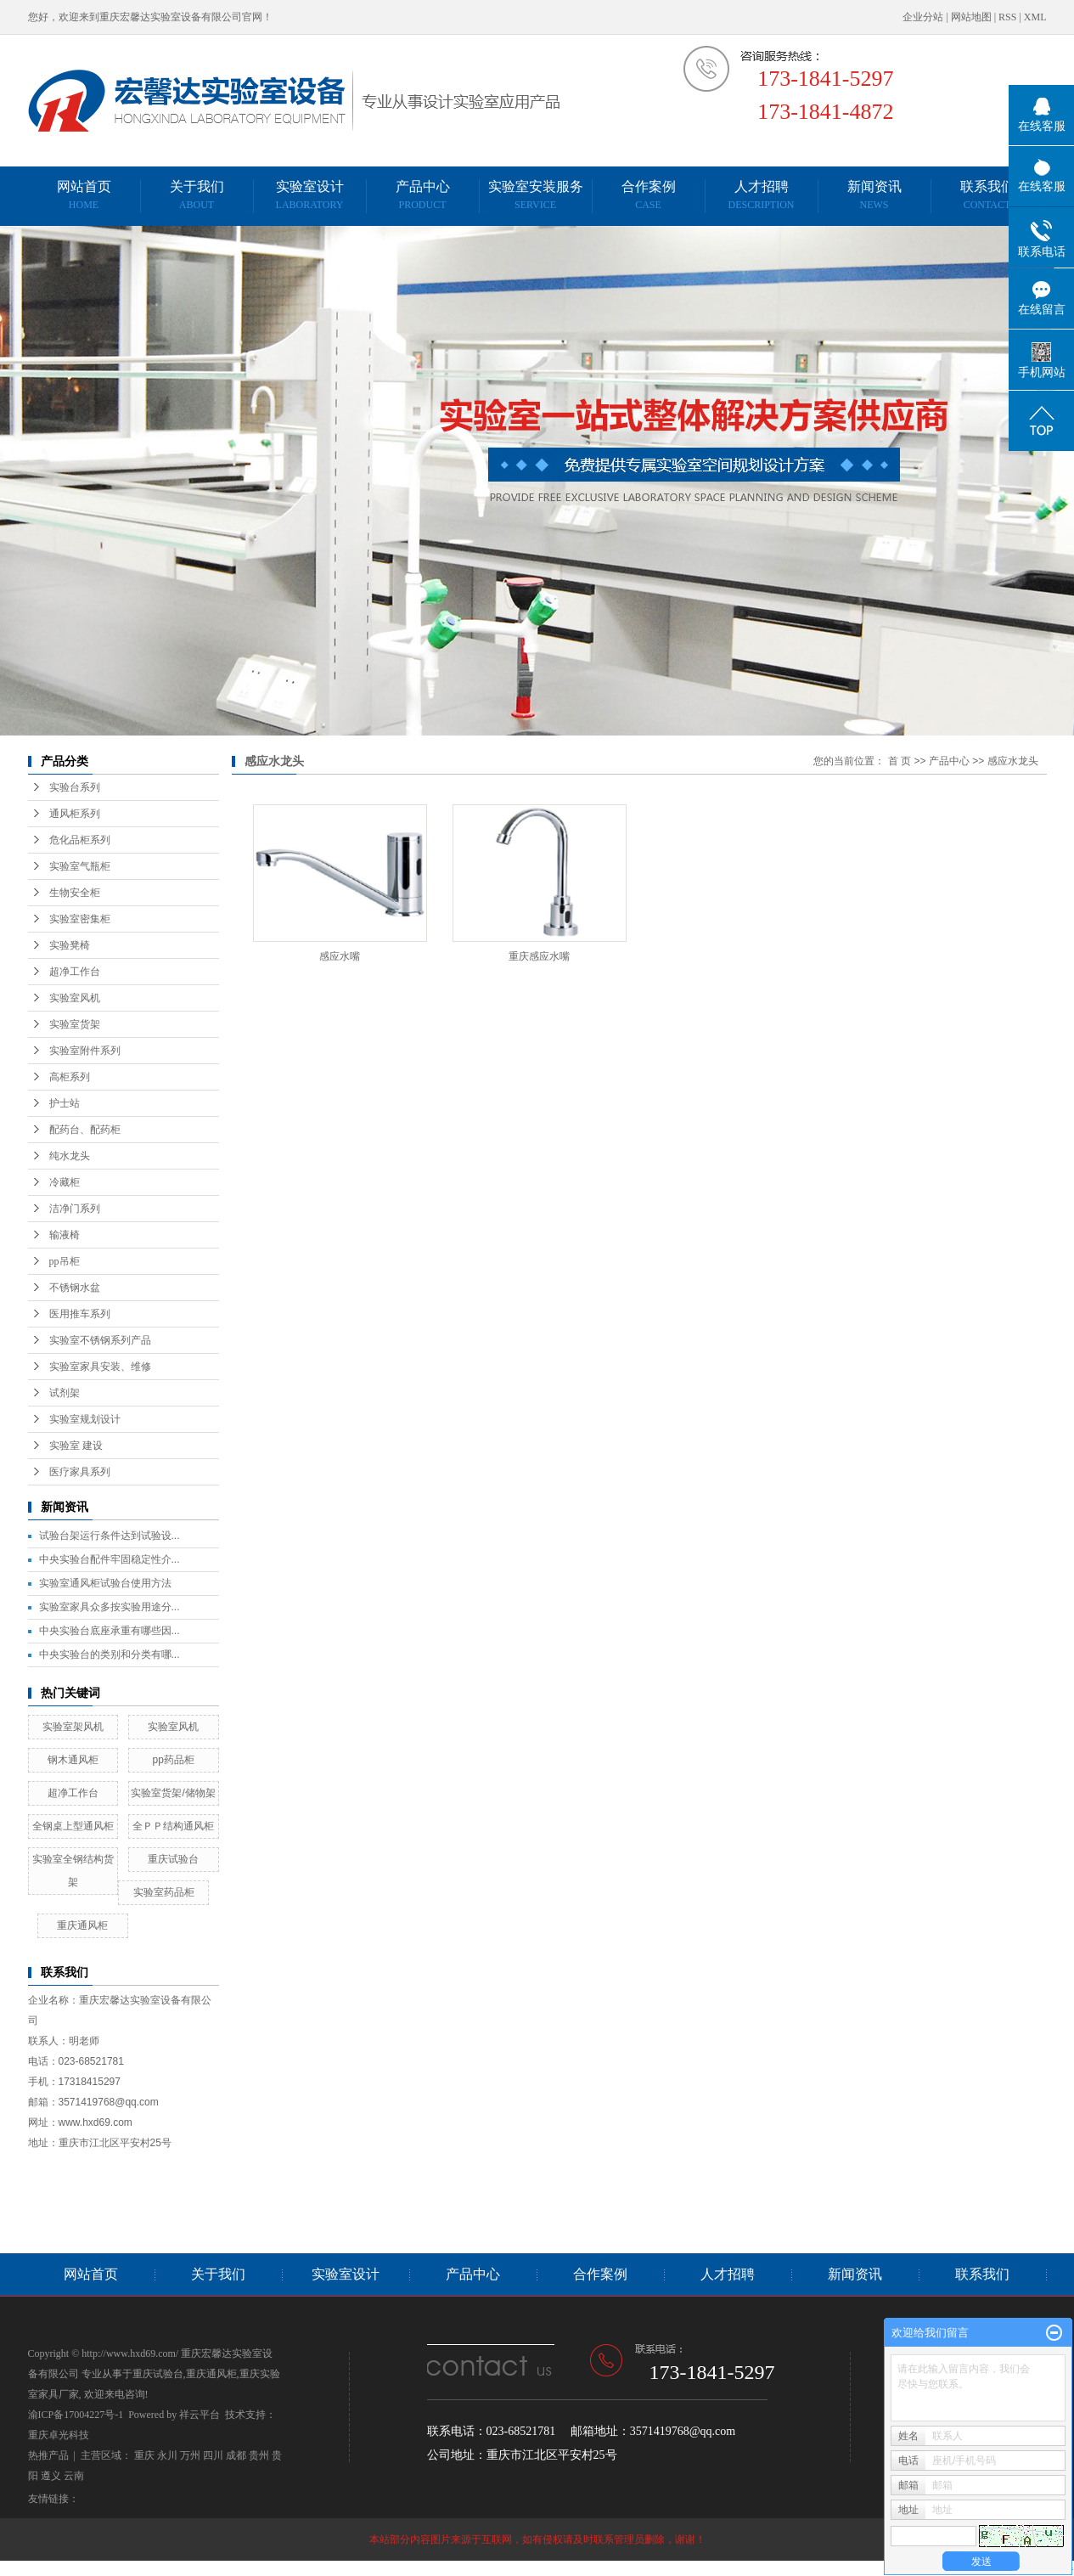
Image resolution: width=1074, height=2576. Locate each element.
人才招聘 (761, 195)
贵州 (259, 2455)
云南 (74, 2476)
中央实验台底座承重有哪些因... (109, 1631)
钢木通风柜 (73, 1760)
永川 (167, 2455)
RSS (1007, 17)
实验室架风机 (73, 1727)
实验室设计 (310, 195)
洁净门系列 (74, 1209)
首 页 (899, 761)
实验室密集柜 (79, 919)
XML (1035, 17)
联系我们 (987, 195)
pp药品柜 (173, 1760)
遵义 (51, 2476)
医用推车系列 (79, 1314)
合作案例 (648, 195)
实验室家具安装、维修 (100, 1367)
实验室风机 (74, 998)
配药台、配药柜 (85, 1130)
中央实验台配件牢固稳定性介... (109, 1559)
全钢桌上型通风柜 (73, 1826)
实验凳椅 (69, 945)
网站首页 (84, 195)
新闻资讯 (874, 195)
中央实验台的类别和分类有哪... (109, 1654)
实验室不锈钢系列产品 (100, 1340)
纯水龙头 (69, 1156)
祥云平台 (199, 2415)
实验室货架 (74, 1024)
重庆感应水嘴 (539, 956)
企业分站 (922, 17)
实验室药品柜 (163, 1892)
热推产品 (48, 2455)
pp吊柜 (64, 1261)
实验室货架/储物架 (173, 1793)
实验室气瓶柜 (79, 866)
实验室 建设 (76, 1445)
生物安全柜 (74, 893)
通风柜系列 (74, 814)
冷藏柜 (64, 1182)
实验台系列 (74, 787)
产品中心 (423, 195)
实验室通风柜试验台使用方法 (105, 1583)
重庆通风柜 (82, 1925)
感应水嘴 (339, 956)
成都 (236, 2455)
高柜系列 (69, 1077)
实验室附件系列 (85, 1051)
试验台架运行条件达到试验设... (109, 1536)
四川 (213, 2455)
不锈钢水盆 (74, 1288)
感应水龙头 (1012, 761)
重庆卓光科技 (58, 2435)
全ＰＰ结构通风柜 (173, 1826)
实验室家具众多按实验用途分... (109, 1607)
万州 (190, 2455)
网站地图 (971, 17)
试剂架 (64, 1393)
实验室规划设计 (85, 1419)
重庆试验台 (173, 1859)
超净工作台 (74, 972)
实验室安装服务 (535, 195)
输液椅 (64, 1235)
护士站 (64, 1103)
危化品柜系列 (79, 840)
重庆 (144, 2455)
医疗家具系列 (79, 1472)
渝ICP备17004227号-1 (76, 2415)
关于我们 (197, 195)
